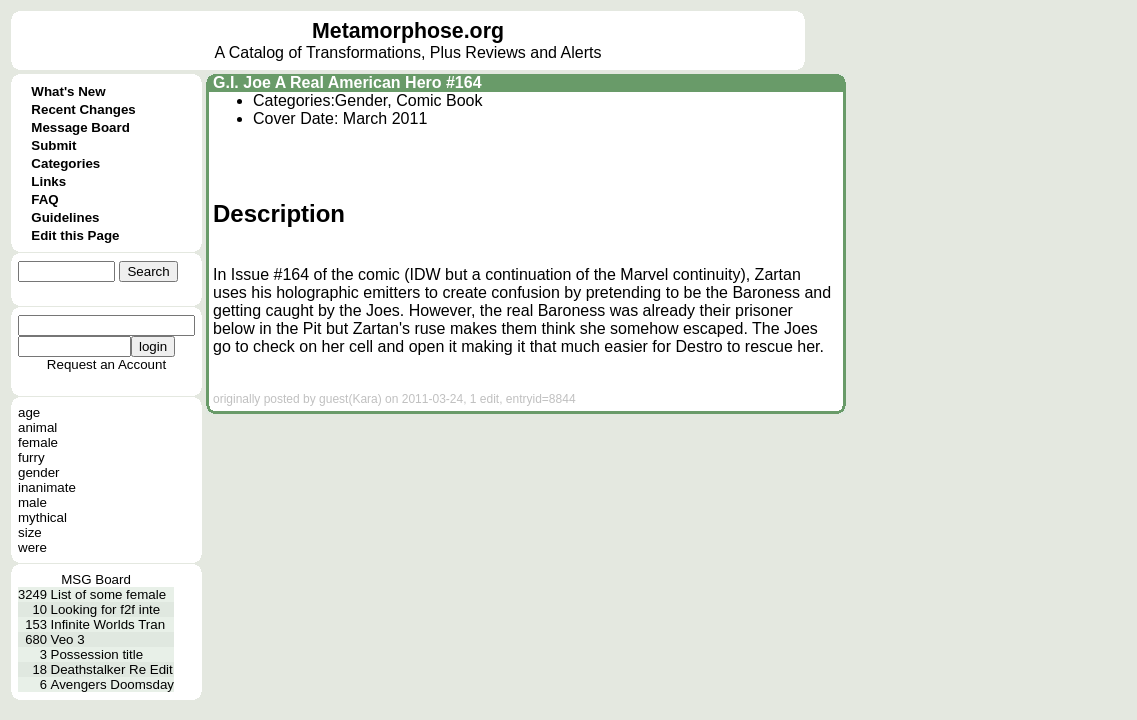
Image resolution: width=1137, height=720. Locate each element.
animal (37, 427)
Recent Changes (83, 109)
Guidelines (65, 217)
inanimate (47, 487)
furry (31, 457)
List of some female (109, 594)
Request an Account (106, 364)
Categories (65, 163)
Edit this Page (75, 235)
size (30, 532)
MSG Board (96, 579)
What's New (68, 91)
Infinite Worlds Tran (108, 624)
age (29, 412)
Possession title (97, 654)
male (32, 502)
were (32, 547)
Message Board (80, 127)
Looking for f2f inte (106, 609)
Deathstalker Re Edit (112, 669)
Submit (53, 145)
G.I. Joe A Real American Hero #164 (347, 82)
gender (39, 472)
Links (48, 181)
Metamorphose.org (408, 31)
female (38, 442)
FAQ (44, 199)
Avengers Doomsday (112, 684)
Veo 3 (68, 639)
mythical (42, 517)
